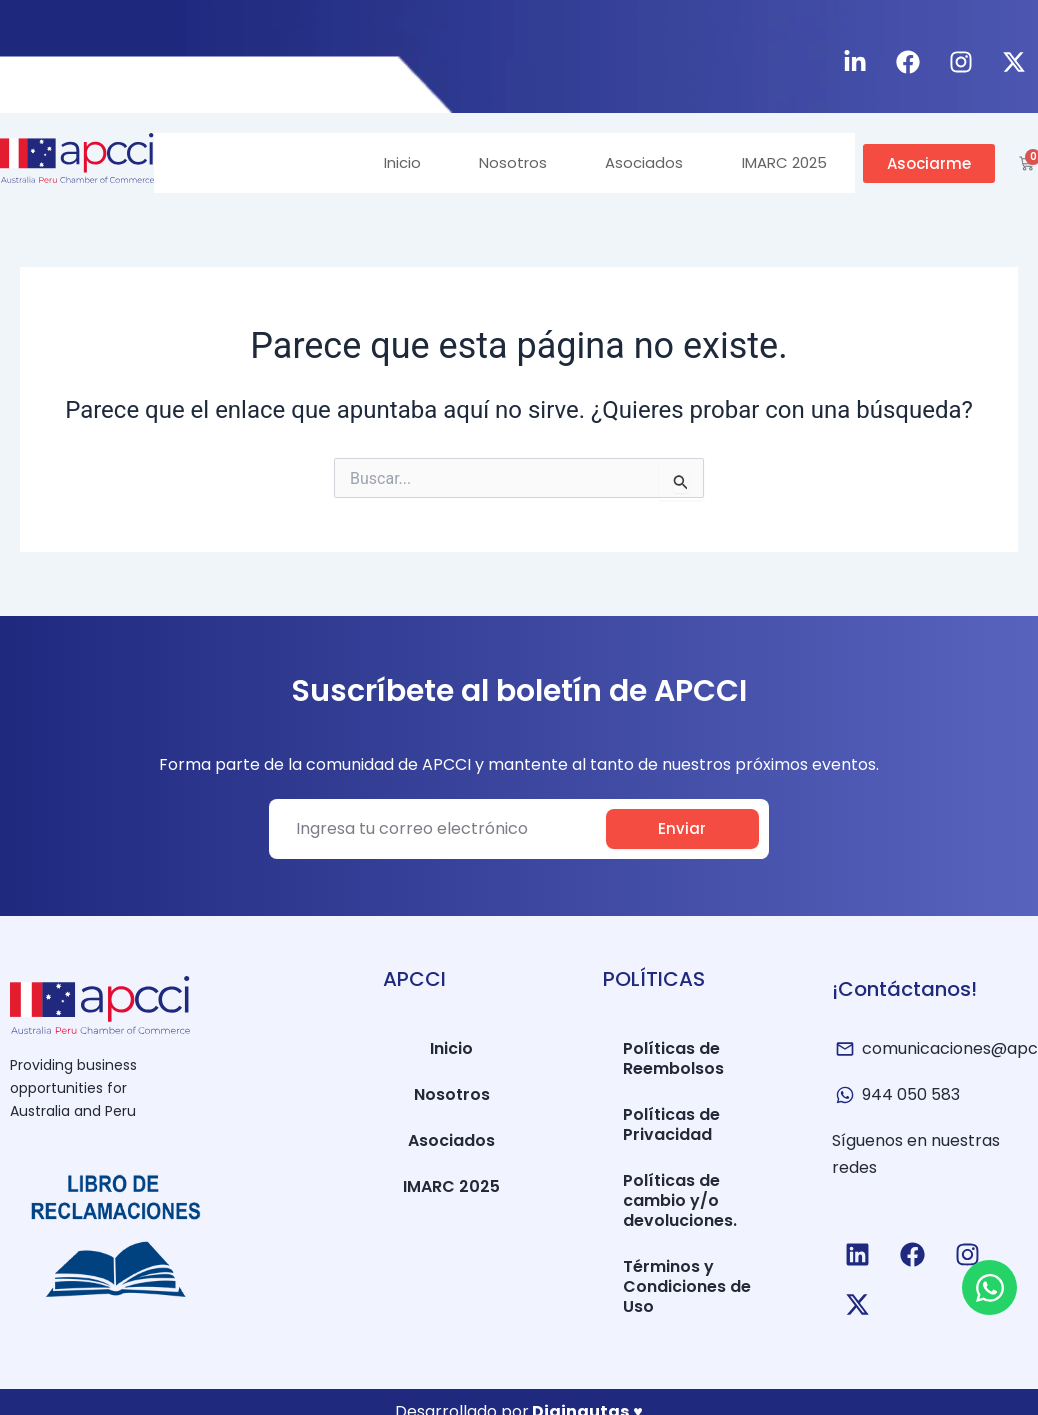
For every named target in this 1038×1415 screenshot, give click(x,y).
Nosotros (508, 162)
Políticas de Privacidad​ (671, 1124)
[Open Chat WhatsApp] (989, 1287)
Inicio (395, 162)
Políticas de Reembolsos (673, 1058)
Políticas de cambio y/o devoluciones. (680, 1200)
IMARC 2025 (782, 162)
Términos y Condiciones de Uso (687, 1286)
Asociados (641, 162)
